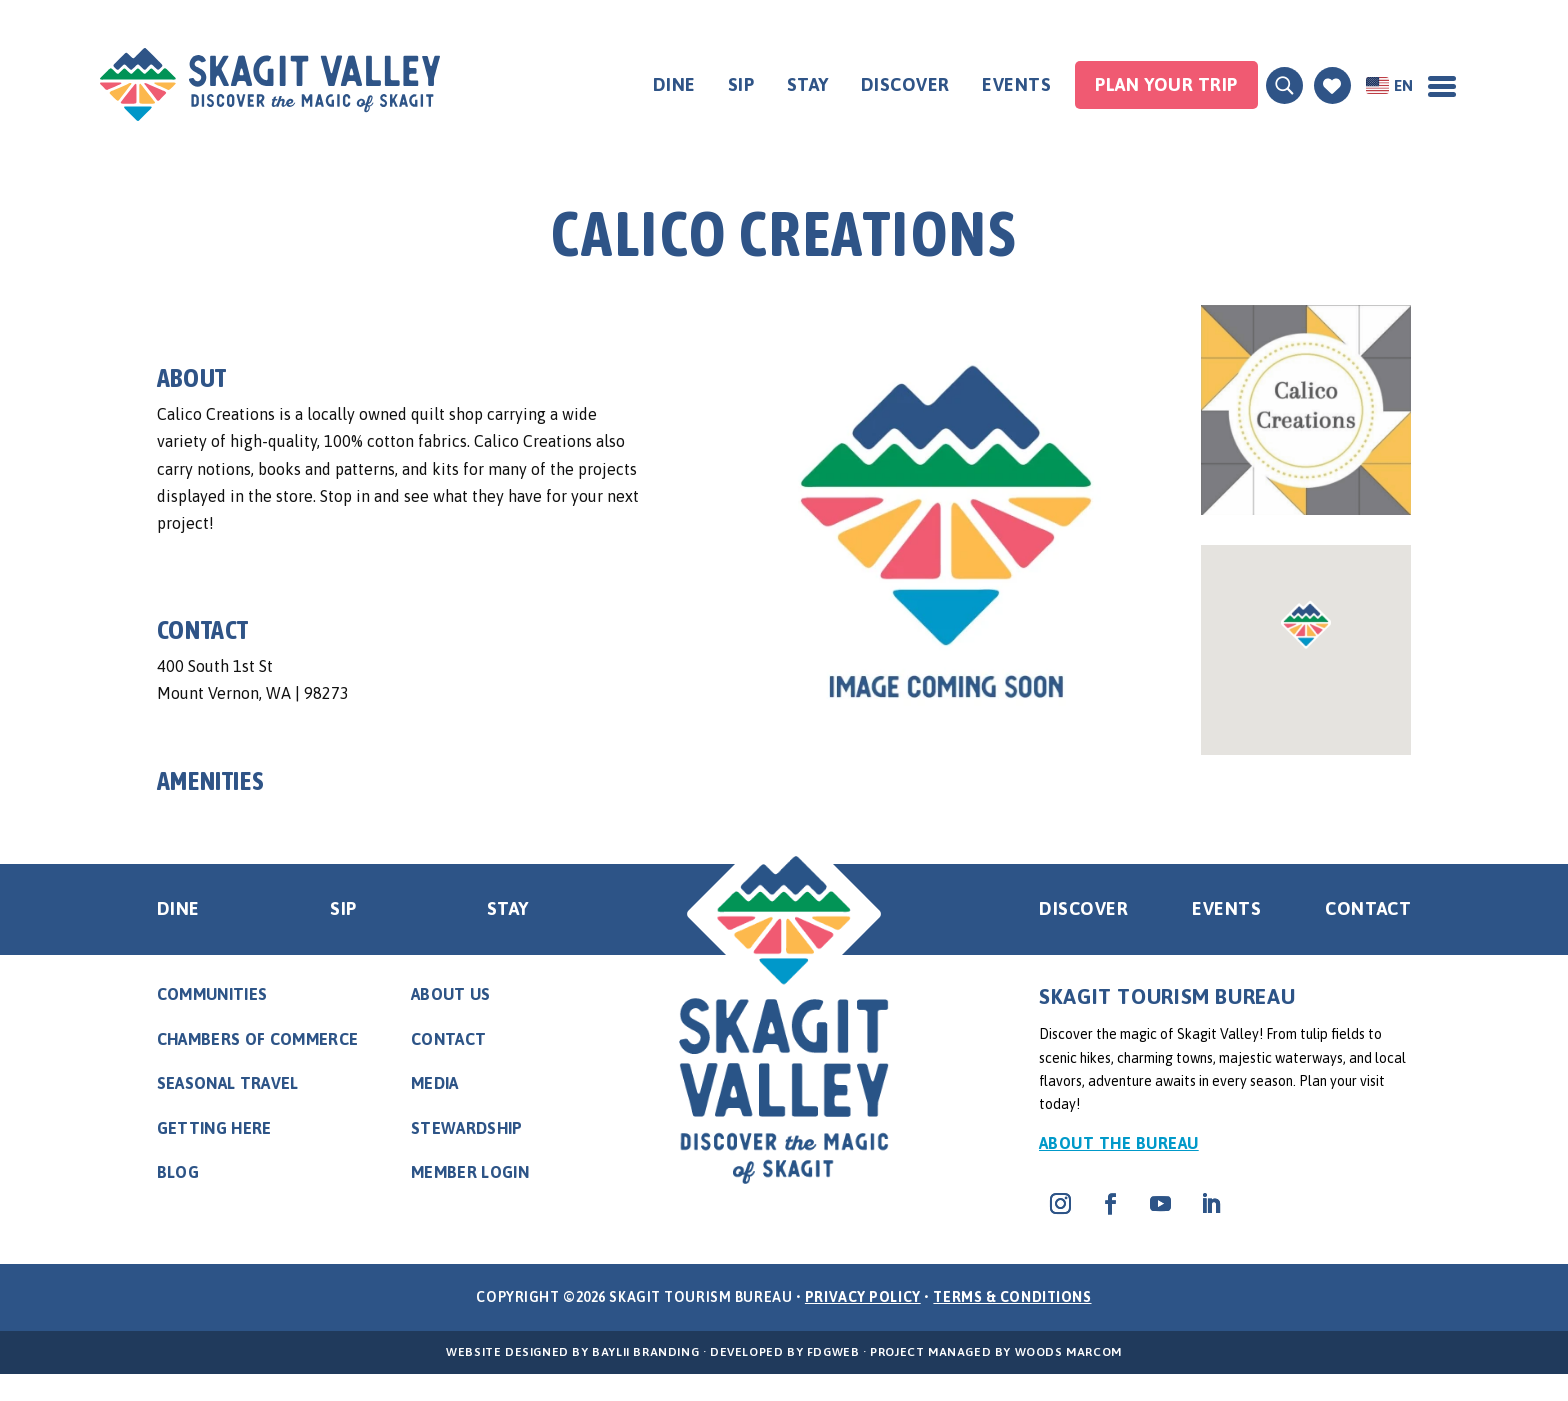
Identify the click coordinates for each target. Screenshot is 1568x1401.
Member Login (470, 1172)
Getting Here (214, 1128)
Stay (808, 84)
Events (1016, 84)
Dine (674, 84)
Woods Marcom (1068, 1352)
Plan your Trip (1166, 84)
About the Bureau (1119, 1143)
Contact (1368, 908)
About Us (451, 994)
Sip (741, 84)
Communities (212, 994)
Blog (178, 1172)
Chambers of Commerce (257, 1039)
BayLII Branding (645, 1352)
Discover (905, 84)
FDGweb (833, 1352)
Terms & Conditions (1012, 1297)
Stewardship (467, 1128)
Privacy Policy (863, 1297)
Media (435, 1083)
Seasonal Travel (228, 1083)
